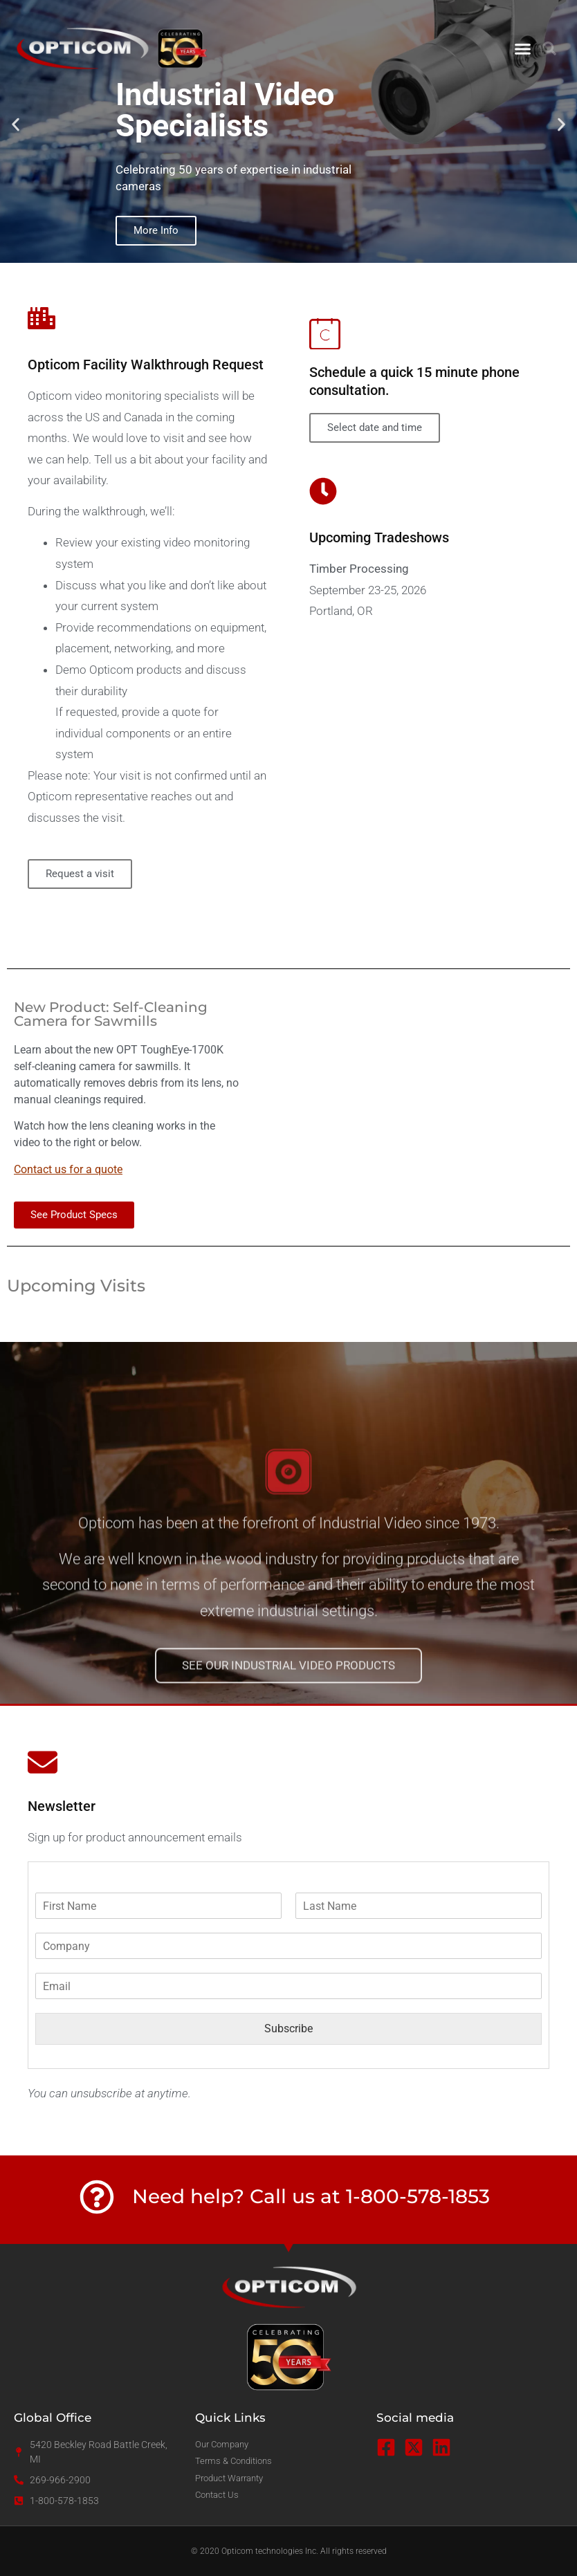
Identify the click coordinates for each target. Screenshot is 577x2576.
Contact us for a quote (68, 1169)
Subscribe (288, 2028)
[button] (523, 48)
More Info (156, 230)
